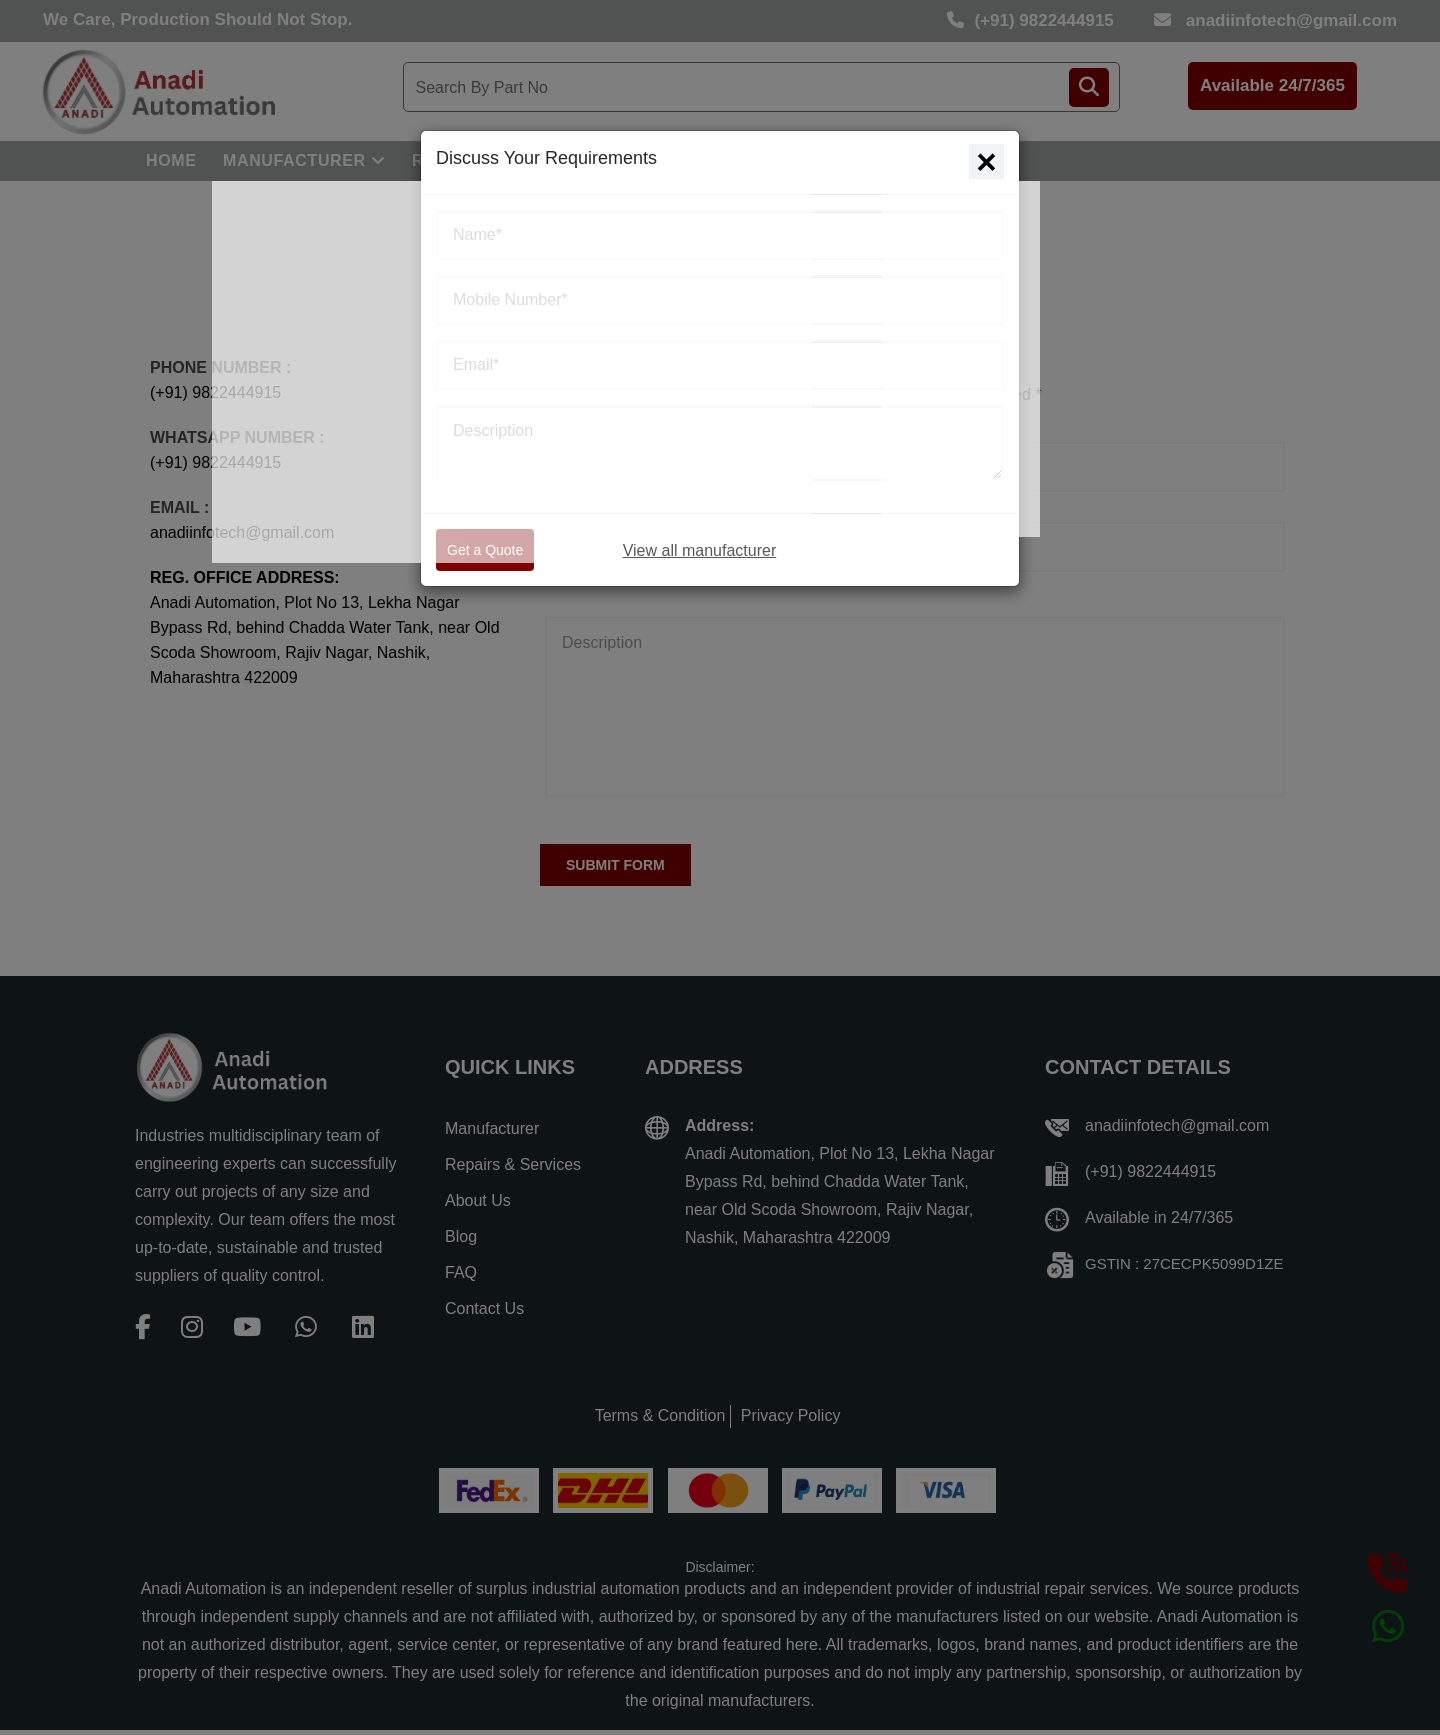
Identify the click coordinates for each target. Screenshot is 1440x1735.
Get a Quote (485, 550)
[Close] (986, 161)
